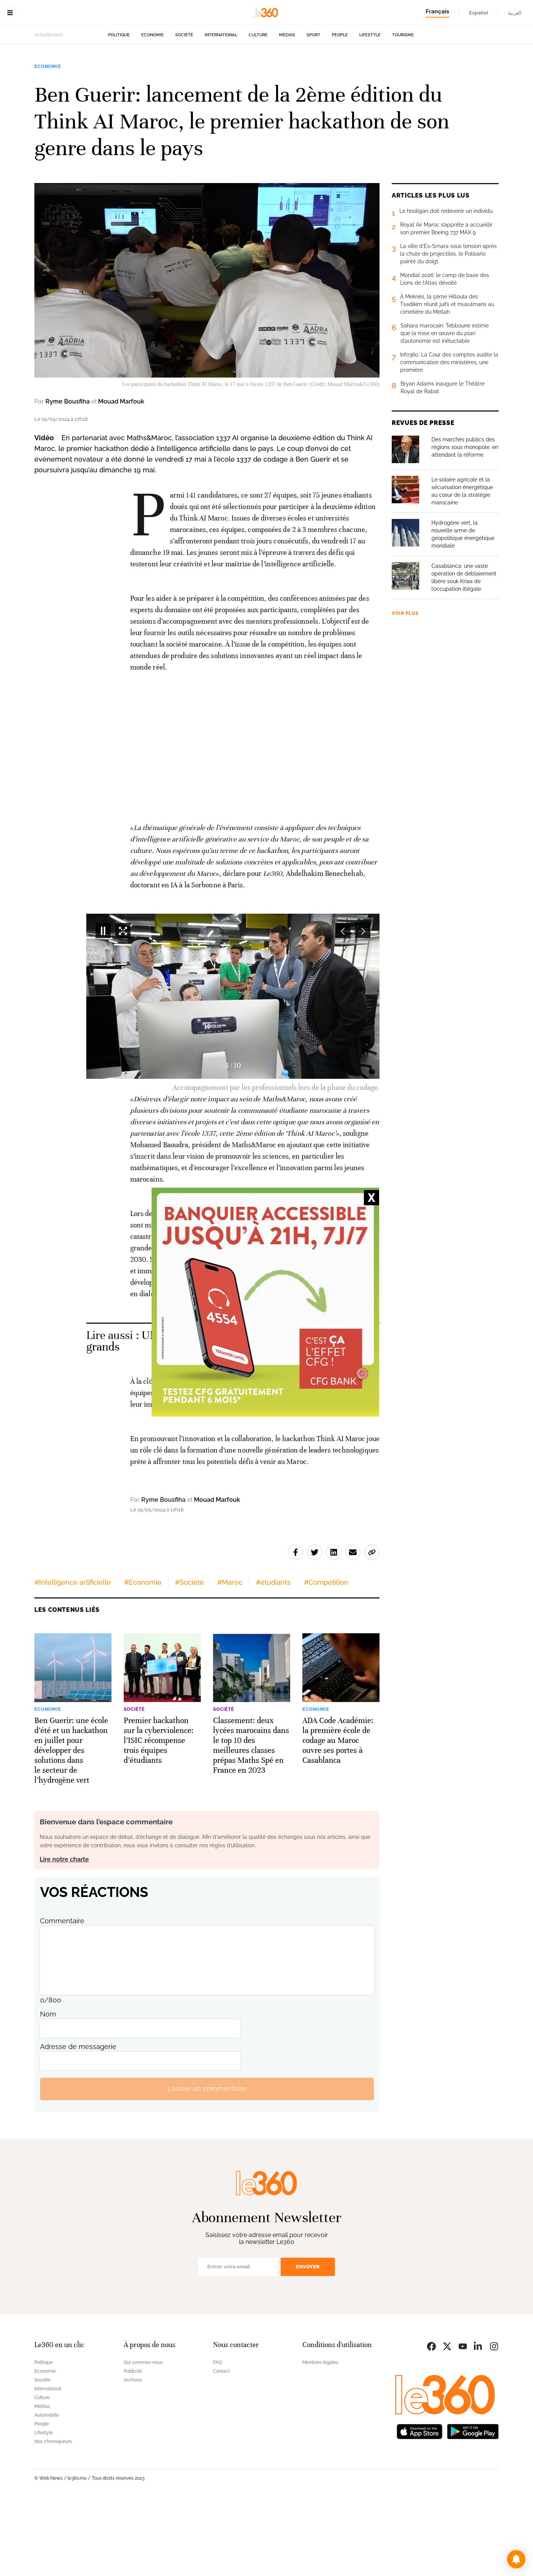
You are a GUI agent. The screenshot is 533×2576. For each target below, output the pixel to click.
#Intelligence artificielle (72, 1657)
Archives (133, 2454)
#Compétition (326, 1657)
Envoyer (308, 2341)
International (221, 83)
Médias (287, 83)
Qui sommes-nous (143, 2437)
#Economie (143, 1657)
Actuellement (48, 83)
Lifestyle (370, 83)
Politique (119, 83)
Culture (258, 83)
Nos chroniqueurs (53, 2516)
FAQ (217, 2437)
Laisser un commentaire (207, 2163)
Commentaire (62, 1995)
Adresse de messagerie (78, 2121)
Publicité (133, 2445)
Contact (221, 2445)
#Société (189, 1657)
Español (478, 13)
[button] (516, 2559)
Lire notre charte (64, 1933)
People (340, 83)
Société (184, 83)
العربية (515, 13)
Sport (313, 83)
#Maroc (229, 1657)
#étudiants (273, 1657)
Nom (48, 2089)
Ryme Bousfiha (67, 449)
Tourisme (403, 83)
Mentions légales (320, 2437)
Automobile (46, 2489)
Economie (152, 83)
